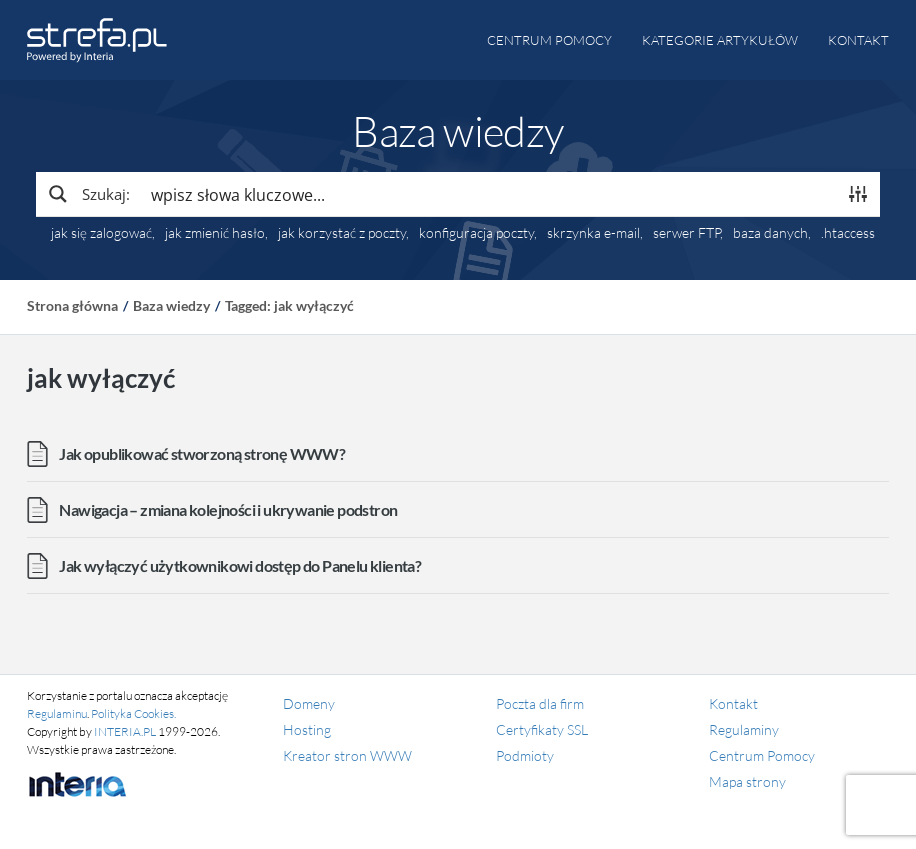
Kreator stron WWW (347, 755)
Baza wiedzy (171, 305)
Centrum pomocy (549, 40)
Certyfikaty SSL (542, 729)
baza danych (770, 233)
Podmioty (525, 755)
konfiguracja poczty (476, 233)
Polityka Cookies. (133, 713)
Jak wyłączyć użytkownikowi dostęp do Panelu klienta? (240, 565)
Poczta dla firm (540, 703)
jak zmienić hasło (215, 233)
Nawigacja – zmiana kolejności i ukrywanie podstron (228, 509)
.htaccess (848, 233)
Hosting (307, 729)
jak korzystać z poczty (342, 233)
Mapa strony (747, 781)
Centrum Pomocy (762, 755)
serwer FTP (686, 233)
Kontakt (858, 40)
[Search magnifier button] (88, 194)
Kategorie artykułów (720, 40)
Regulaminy (744, 729)
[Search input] (489, 194)
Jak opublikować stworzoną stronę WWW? (202, 453)
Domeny (309, 703)
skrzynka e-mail (593, 233)
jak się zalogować (101, 233)
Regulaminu (57, 713)
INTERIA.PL (125, 731)
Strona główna (72, 305)
